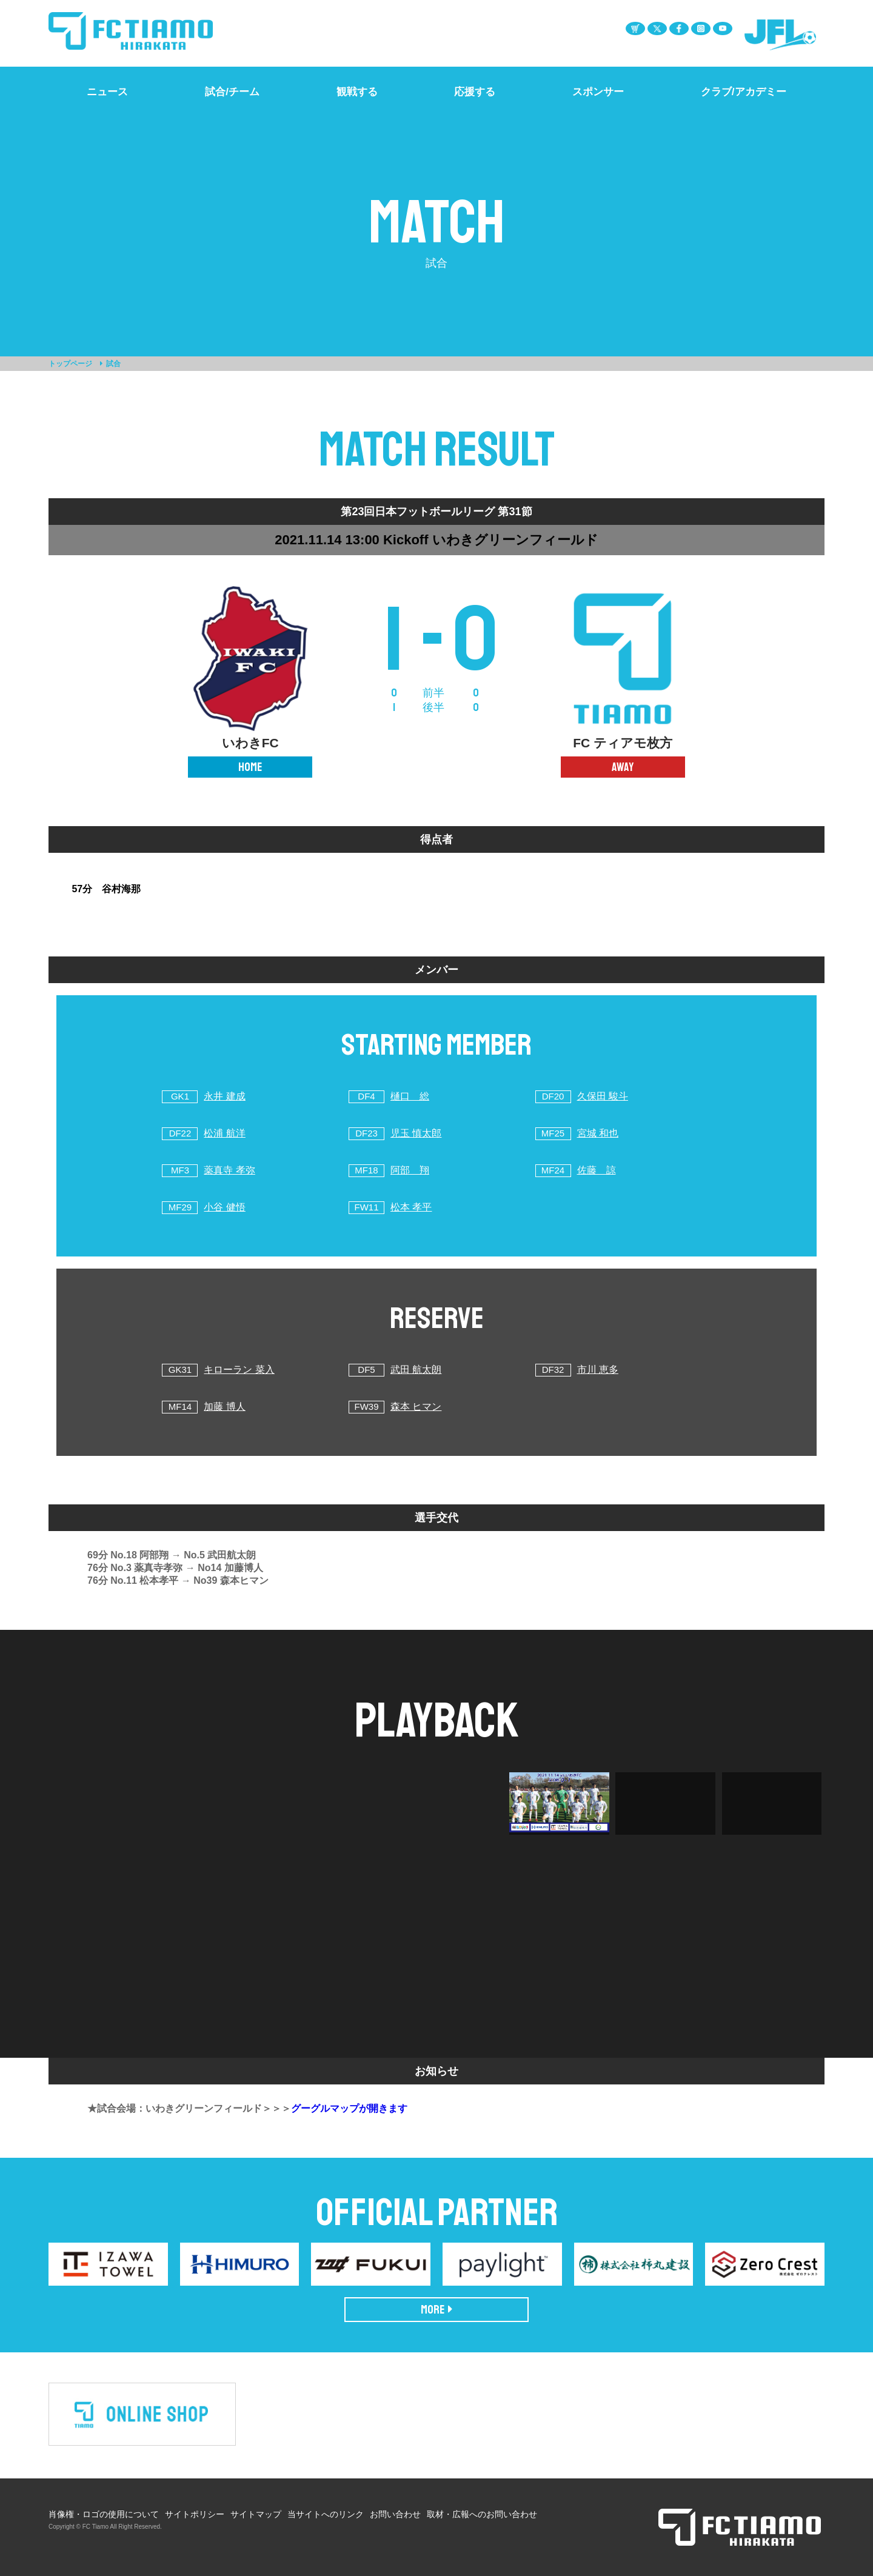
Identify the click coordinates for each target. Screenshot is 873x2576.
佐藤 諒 (596, 1170)
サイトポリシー (194, 2514)
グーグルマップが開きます (349, 2108)
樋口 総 (409, 1096)
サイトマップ (255, 2514)
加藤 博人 (224, 1406)
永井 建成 (224, 1096)
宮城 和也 (597, 1133)
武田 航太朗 (415, 1369)
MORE (437, 2309)
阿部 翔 (409, 1170)
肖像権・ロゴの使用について (103, 2514)
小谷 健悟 (224, 1207)
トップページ (70, 363)
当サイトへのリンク (325, 2514)
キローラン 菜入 (239, 1369)
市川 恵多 (597, 1369)
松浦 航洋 (224, 1133)
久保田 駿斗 (602, 1096)
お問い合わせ (395, 2514)
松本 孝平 (411, 1207)
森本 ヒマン (415, 1406)
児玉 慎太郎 (415, 1133)
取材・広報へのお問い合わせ (482, 2514)
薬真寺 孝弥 (229, 1170)
